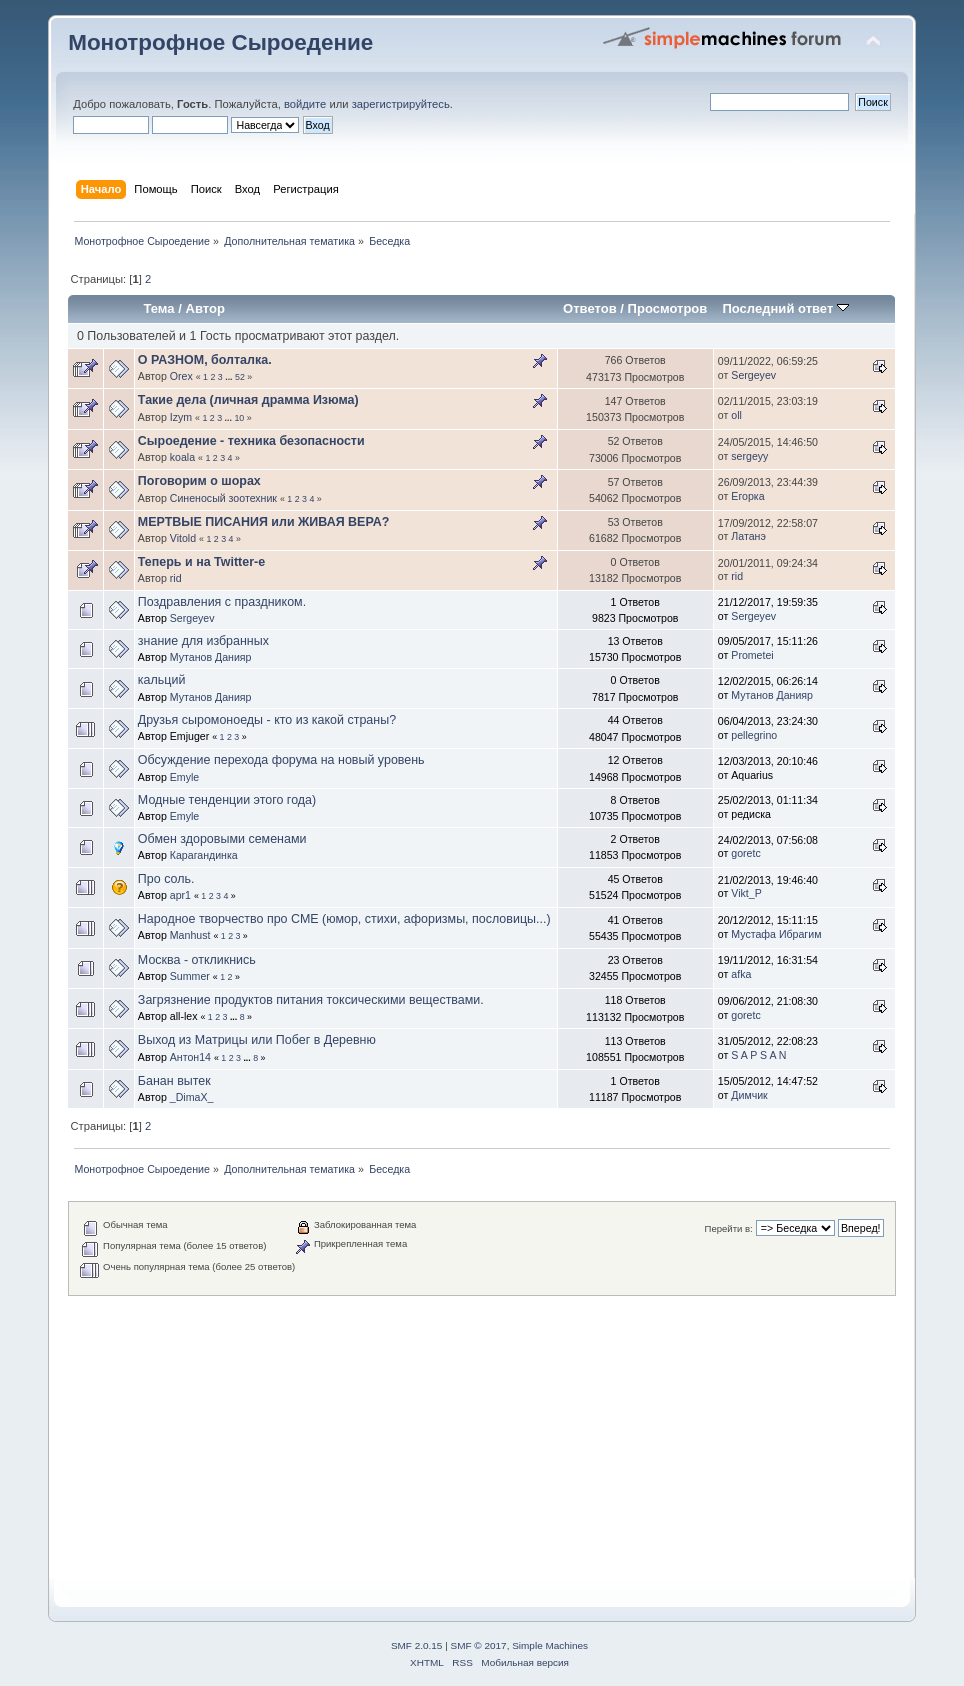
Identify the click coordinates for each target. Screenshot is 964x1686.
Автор (204, 308)
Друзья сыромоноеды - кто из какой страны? (267, 720)
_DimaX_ (192, 1097)
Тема (158, 308)
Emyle (184, 777)
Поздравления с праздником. (222, 602)
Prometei (752, 655)
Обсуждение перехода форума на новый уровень (281, 760)
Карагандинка (204, 855)
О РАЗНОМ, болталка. (205, 360)
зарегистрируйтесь (401, 104)
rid (176, 578)
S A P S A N (758, 1055)
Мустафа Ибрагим (776, 934)
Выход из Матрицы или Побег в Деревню (257, 1040)
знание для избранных (203, 641)
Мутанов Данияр (211, 657)
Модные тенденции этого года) (227, 800)
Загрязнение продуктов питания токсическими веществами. (311, 1000)
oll (736, 415)
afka (741, 974)
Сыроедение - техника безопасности (251, 441)
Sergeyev (753, 375)
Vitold (183, 538)
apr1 (180, 895)
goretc (745, 853)
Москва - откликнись (197, 960)
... (230, 377)
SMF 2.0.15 (417, 1645)
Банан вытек (174, 1081)
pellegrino (754, 735)
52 (240, 377)
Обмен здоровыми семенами (222, 839)
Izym (181, 417)
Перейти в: (729, 1228)
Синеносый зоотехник (223, 498)
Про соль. (166, 879)
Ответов (590, 308)
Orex (181, 376)
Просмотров (668, 308)
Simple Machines (550, 1645)
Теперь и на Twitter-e (201, 562)
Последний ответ (785, 308)
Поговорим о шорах (199, 481)
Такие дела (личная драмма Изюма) (248, 400)
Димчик (749, 1095)
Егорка (747, 496)
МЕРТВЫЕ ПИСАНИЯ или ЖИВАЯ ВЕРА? (263, 522)
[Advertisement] (482, 1436)
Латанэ (748, 536)
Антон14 (190, 1057)
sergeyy (749, 456)
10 (239, 418)
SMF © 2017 (479, 1645)
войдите (305, 104)
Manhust (190, 935)
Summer (190, 976)
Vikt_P (746, 893)
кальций (162, 680)
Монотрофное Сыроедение (220, 42)
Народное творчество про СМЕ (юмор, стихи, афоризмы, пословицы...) (344, 919)
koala (182, 457)
